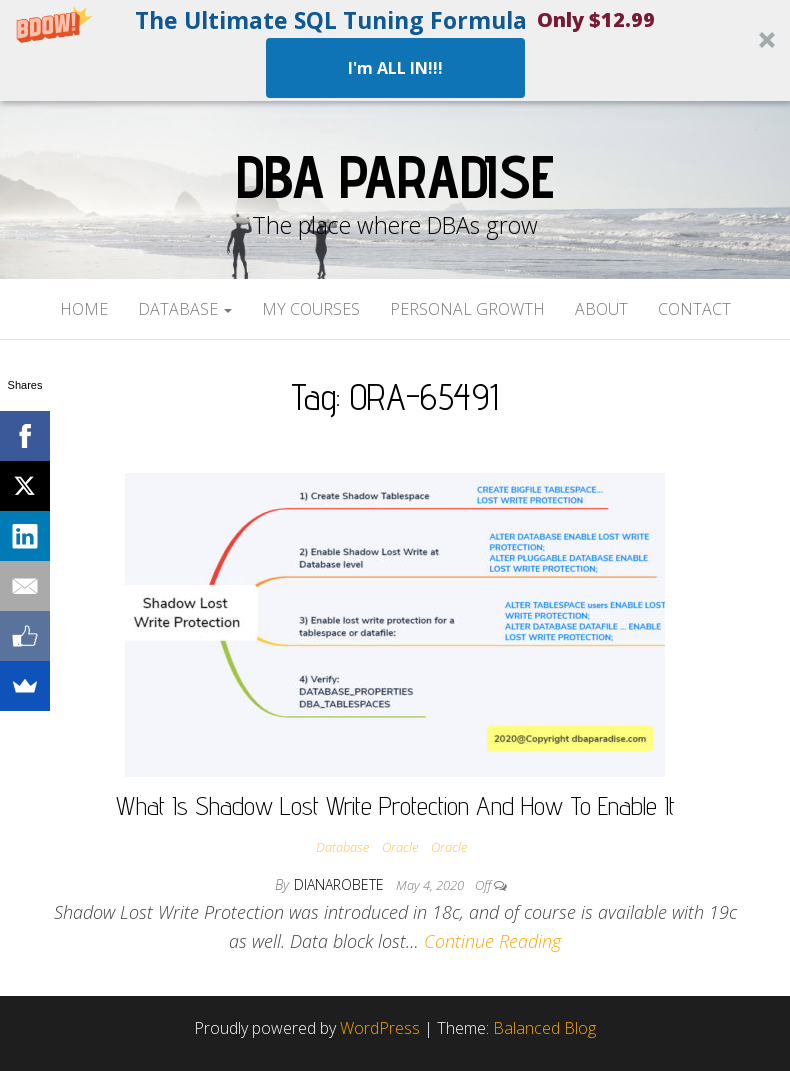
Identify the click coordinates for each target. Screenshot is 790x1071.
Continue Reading (492, 941)
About (601, 309)
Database (185, 309)
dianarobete (341, 884)
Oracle (400, 847)
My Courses (311, 309)
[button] (395, 50)
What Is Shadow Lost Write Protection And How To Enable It (395, 805)
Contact (694, 309)
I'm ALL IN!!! (395, 68)
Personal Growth (467, 309)
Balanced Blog (544, 1028)
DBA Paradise (395, 176)
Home (84, 309)
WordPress (380, 1028)
